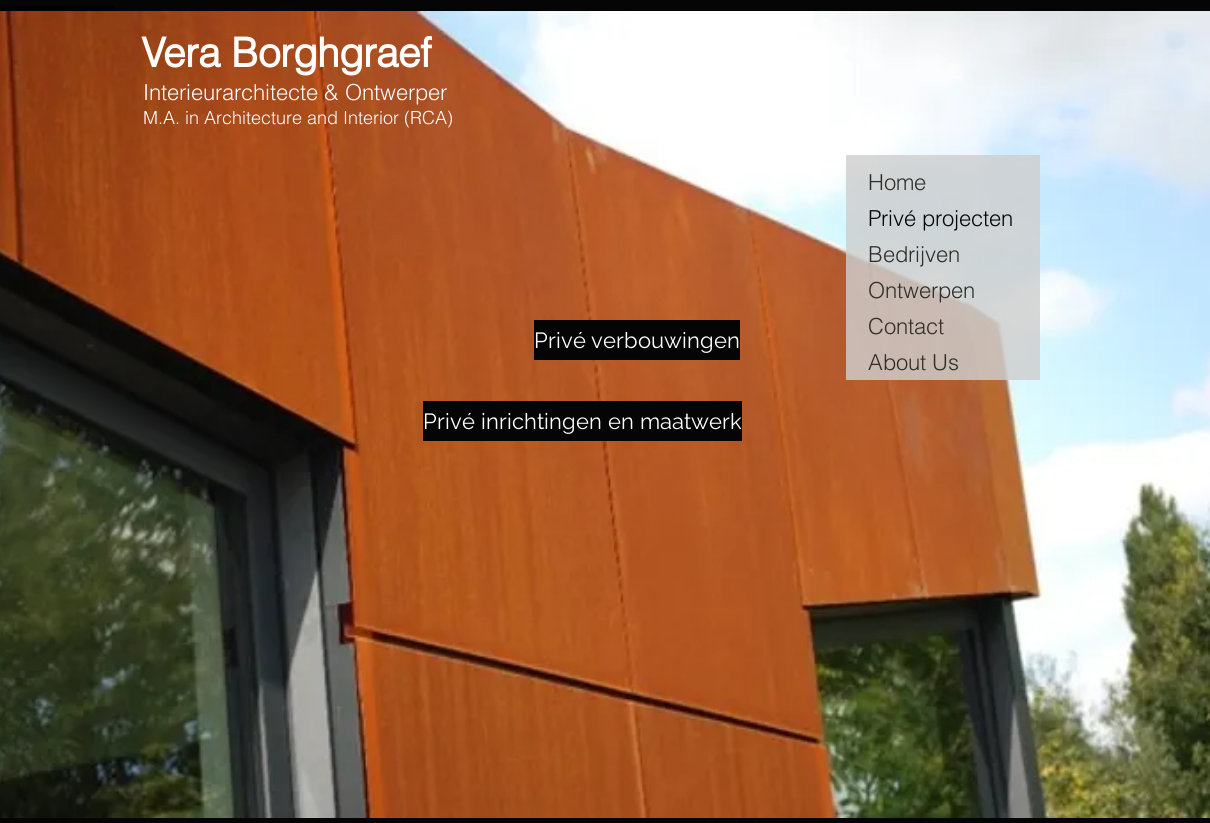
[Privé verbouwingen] (637, 340)
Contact (906, 326)
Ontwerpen (921, 290)
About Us (913, 362)
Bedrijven (914, 254)
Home (897, 182)
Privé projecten (940, 218)
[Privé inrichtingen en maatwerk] (582, 421)
